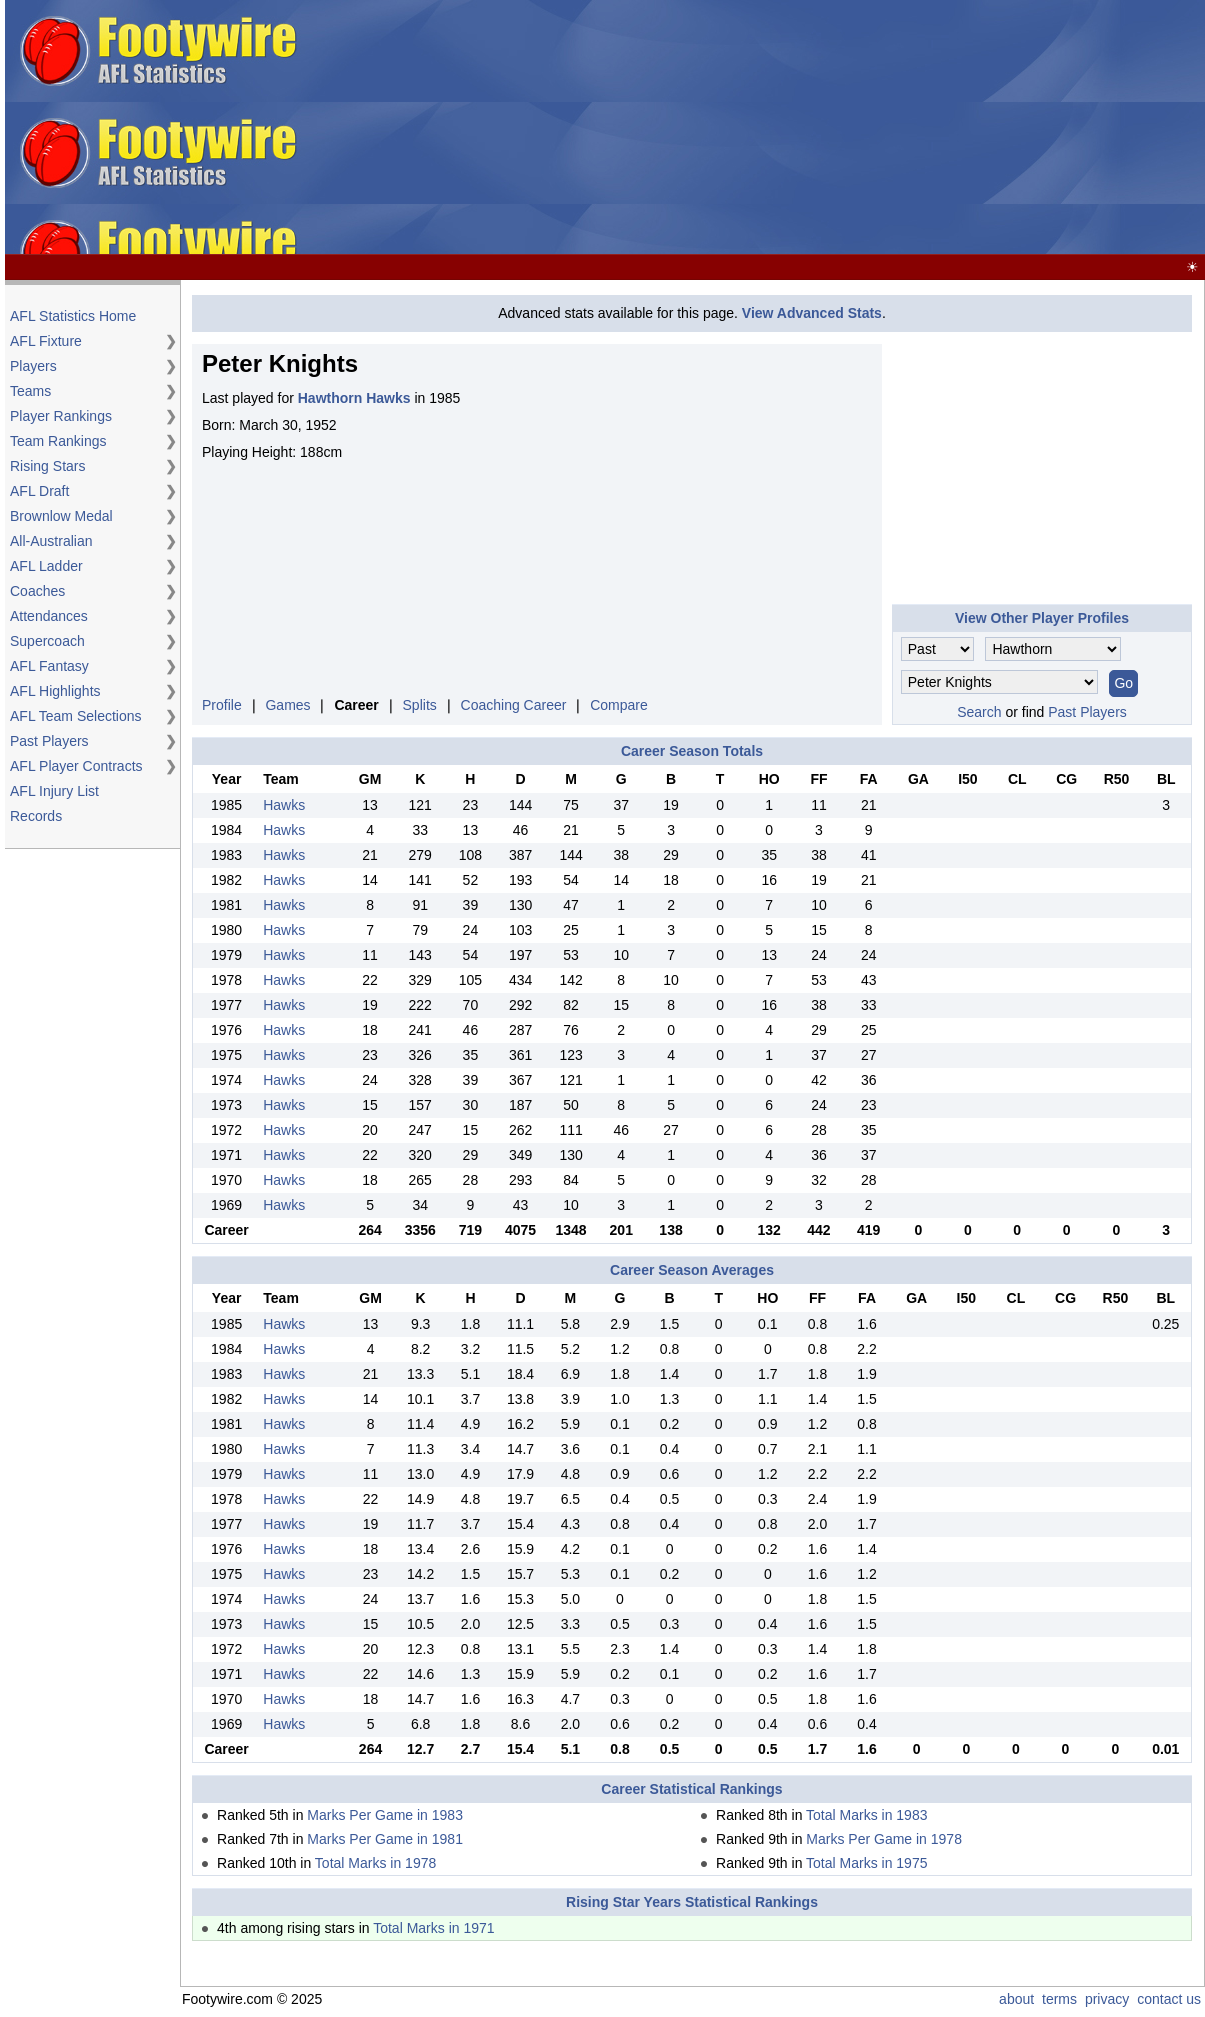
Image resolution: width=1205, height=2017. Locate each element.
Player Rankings (61, 416)
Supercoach (47, 641)
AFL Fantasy (49, 666)
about (1016, 1999)
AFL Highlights (55, 691)
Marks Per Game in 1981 (385, 1839)
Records (36, 816)
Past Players (49, 741)
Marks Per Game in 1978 (884, 1839)
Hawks (284, 805)
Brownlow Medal (61, 516)
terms (1059, 1999)
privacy (1107, 1999)
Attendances (49, 616)
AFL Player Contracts (76, 766)
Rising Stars (47, 466)
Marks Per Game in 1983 (385, 1815)
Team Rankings (58, 441)
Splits (420, 705)
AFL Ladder (46, 566)
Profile (222, 705)
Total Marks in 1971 (433, 1928)
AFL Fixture (46, 341)
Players (33, 366)
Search (979, 712)
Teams (30, 391)
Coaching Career (514, 705)
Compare (619, 705)
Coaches (37, 591)
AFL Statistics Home (73, 316)
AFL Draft (39, 491)
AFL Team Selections (76, 716)
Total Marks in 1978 (375, 1863)
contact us (1169, 1999)
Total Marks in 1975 (866, 1863)
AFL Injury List (54, 791)
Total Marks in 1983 (866, 1815)
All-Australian (51, 541)
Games (287, 705)
